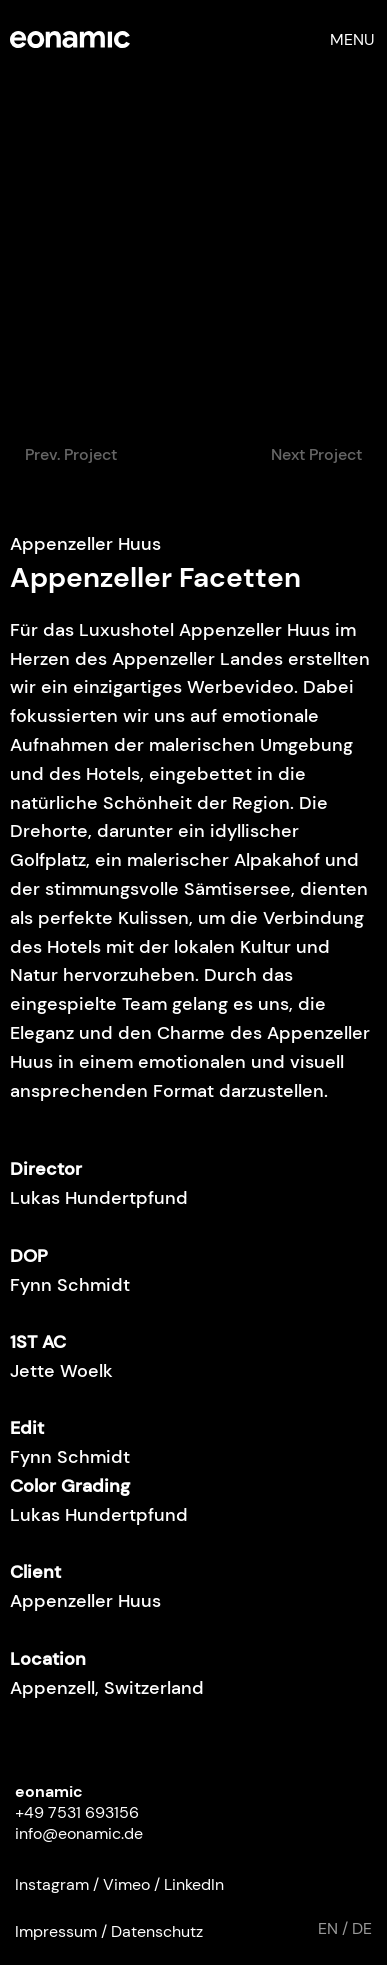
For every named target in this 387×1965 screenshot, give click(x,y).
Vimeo (126, 1884)
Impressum (56, 1931)
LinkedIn (194, 1884)
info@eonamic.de (79, 1833)
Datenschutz (157, 1931)
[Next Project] (316, 455)
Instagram (52, 1884)
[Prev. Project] (71, 455)
